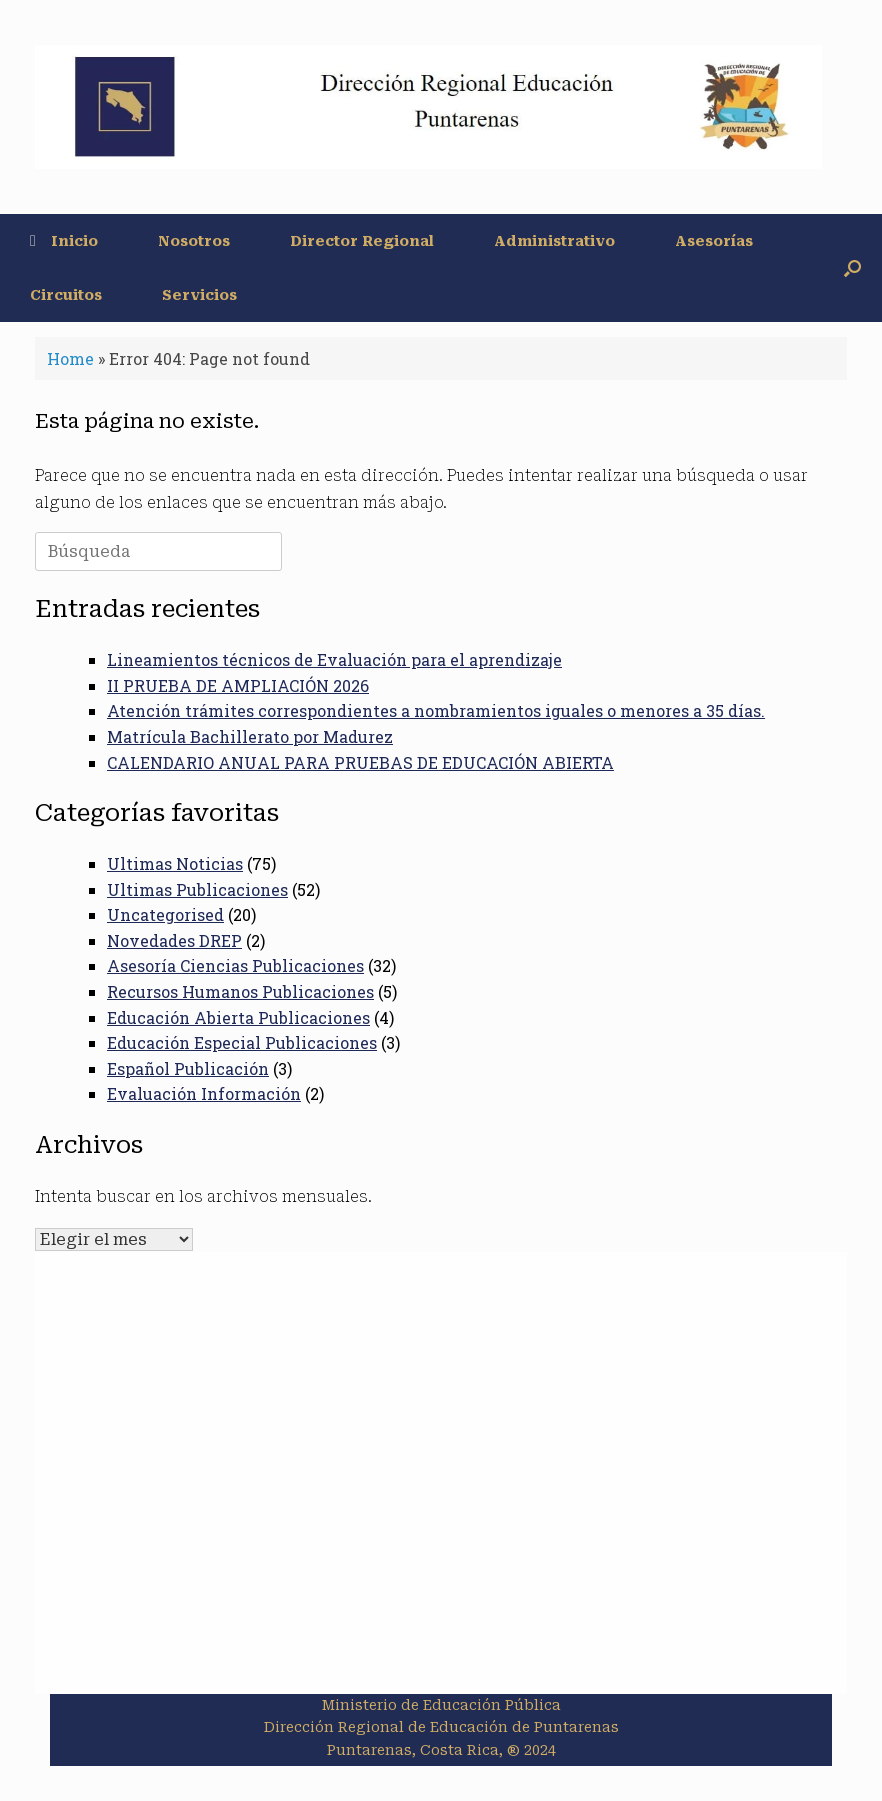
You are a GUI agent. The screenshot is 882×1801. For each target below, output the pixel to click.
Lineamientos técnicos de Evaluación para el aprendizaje (334, 659)
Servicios (199, 295)
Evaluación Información (204, 1093)
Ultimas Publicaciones (197, 889)
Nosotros (194, 241)
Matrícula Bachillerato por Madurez (250, 736)
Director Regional (362, 241)
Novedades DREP (174, 940)
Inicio (64, 241)
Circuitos (66, 295)
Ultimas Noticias (175, 863)
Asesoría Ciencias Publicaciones (235, 965)
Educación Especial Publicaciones (242, 1042)
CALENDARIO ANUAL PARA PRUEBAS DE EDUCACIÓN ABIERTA (360, 762)
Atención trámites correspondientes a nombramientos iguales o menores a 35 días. (436, 710)
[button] (852, 268)
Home (70, 358)
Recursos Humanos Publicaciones (240, 991)
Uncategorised (165, 914)
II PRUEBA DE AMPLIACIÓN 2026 (238, 685)
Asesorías (714, 241)
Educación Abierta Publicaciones (238, 1017)
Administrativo (554, 241)
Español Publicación (188, 1068)
